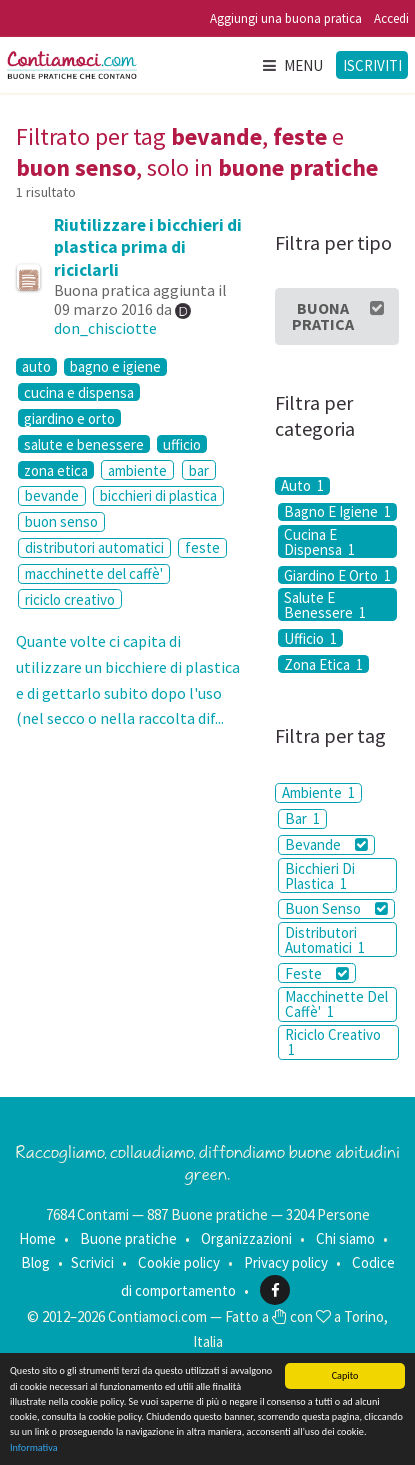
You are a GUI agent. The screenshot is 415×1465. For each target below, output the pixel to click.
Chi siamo (345, 1238)
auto (36, 367)
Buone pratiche (128, 1238)
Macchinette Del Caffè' (336, 1004)
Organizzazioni (246, 1238)
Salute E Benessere (325, 604)
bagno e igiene (115, 367)
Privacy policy (286, 1262)
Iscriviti (372, 65)
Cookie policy (179, 1262)
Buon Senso (336, 908)
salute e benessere (84, 444)
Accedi (391, 18)
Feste (317, 973)
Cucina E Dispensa (319, 541)
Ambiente (318, 792)
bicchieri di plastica (158, 495)
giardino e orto (69, 418)
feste (202, 547)
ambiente (137, 470)
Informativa (34, 1447)
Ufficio (310, 638)
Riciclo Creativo (333, 1042)
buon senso (61, 521)
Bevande (326, 844)
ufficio (182, 444)
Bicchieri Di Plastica (320, 876)
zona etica (56, 470)
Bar (302, 818)
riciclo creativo (70, 599)
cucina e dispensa (79, 392)
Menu (292, 65)
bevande (52, 495)
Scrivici (92, 1262)
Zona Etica (323, 664)
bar (199, 470)
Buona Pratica (338, 316)
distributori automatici (94, 547)
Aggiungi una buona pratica (286, 18)
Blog (35, 1262)
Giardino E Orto (337, 575)
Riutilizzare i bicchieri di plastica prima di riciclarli (148, 247)
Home (37, 1238)
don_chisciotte (105, 328)
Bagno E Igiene (337, 512)
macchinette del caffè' (94, 573)
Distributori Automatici (325, 940)
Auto (302, 486)
